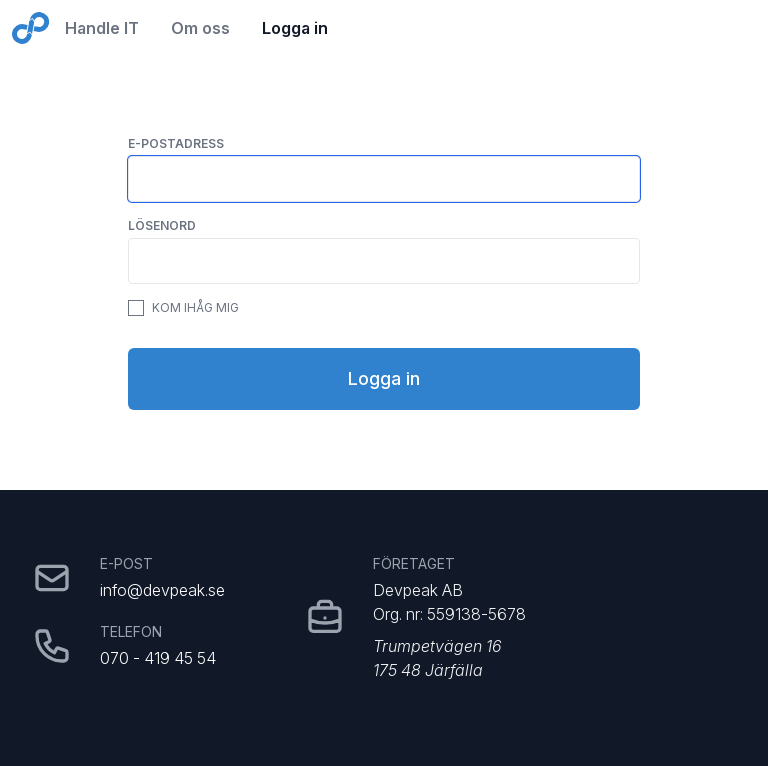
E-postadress (176, 143)
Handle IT (102, 28)
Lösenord (162, 225)
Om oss (200, 28)
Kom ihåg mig (195, 307)
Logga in (295, 28)
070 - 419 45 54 (158, 658)
